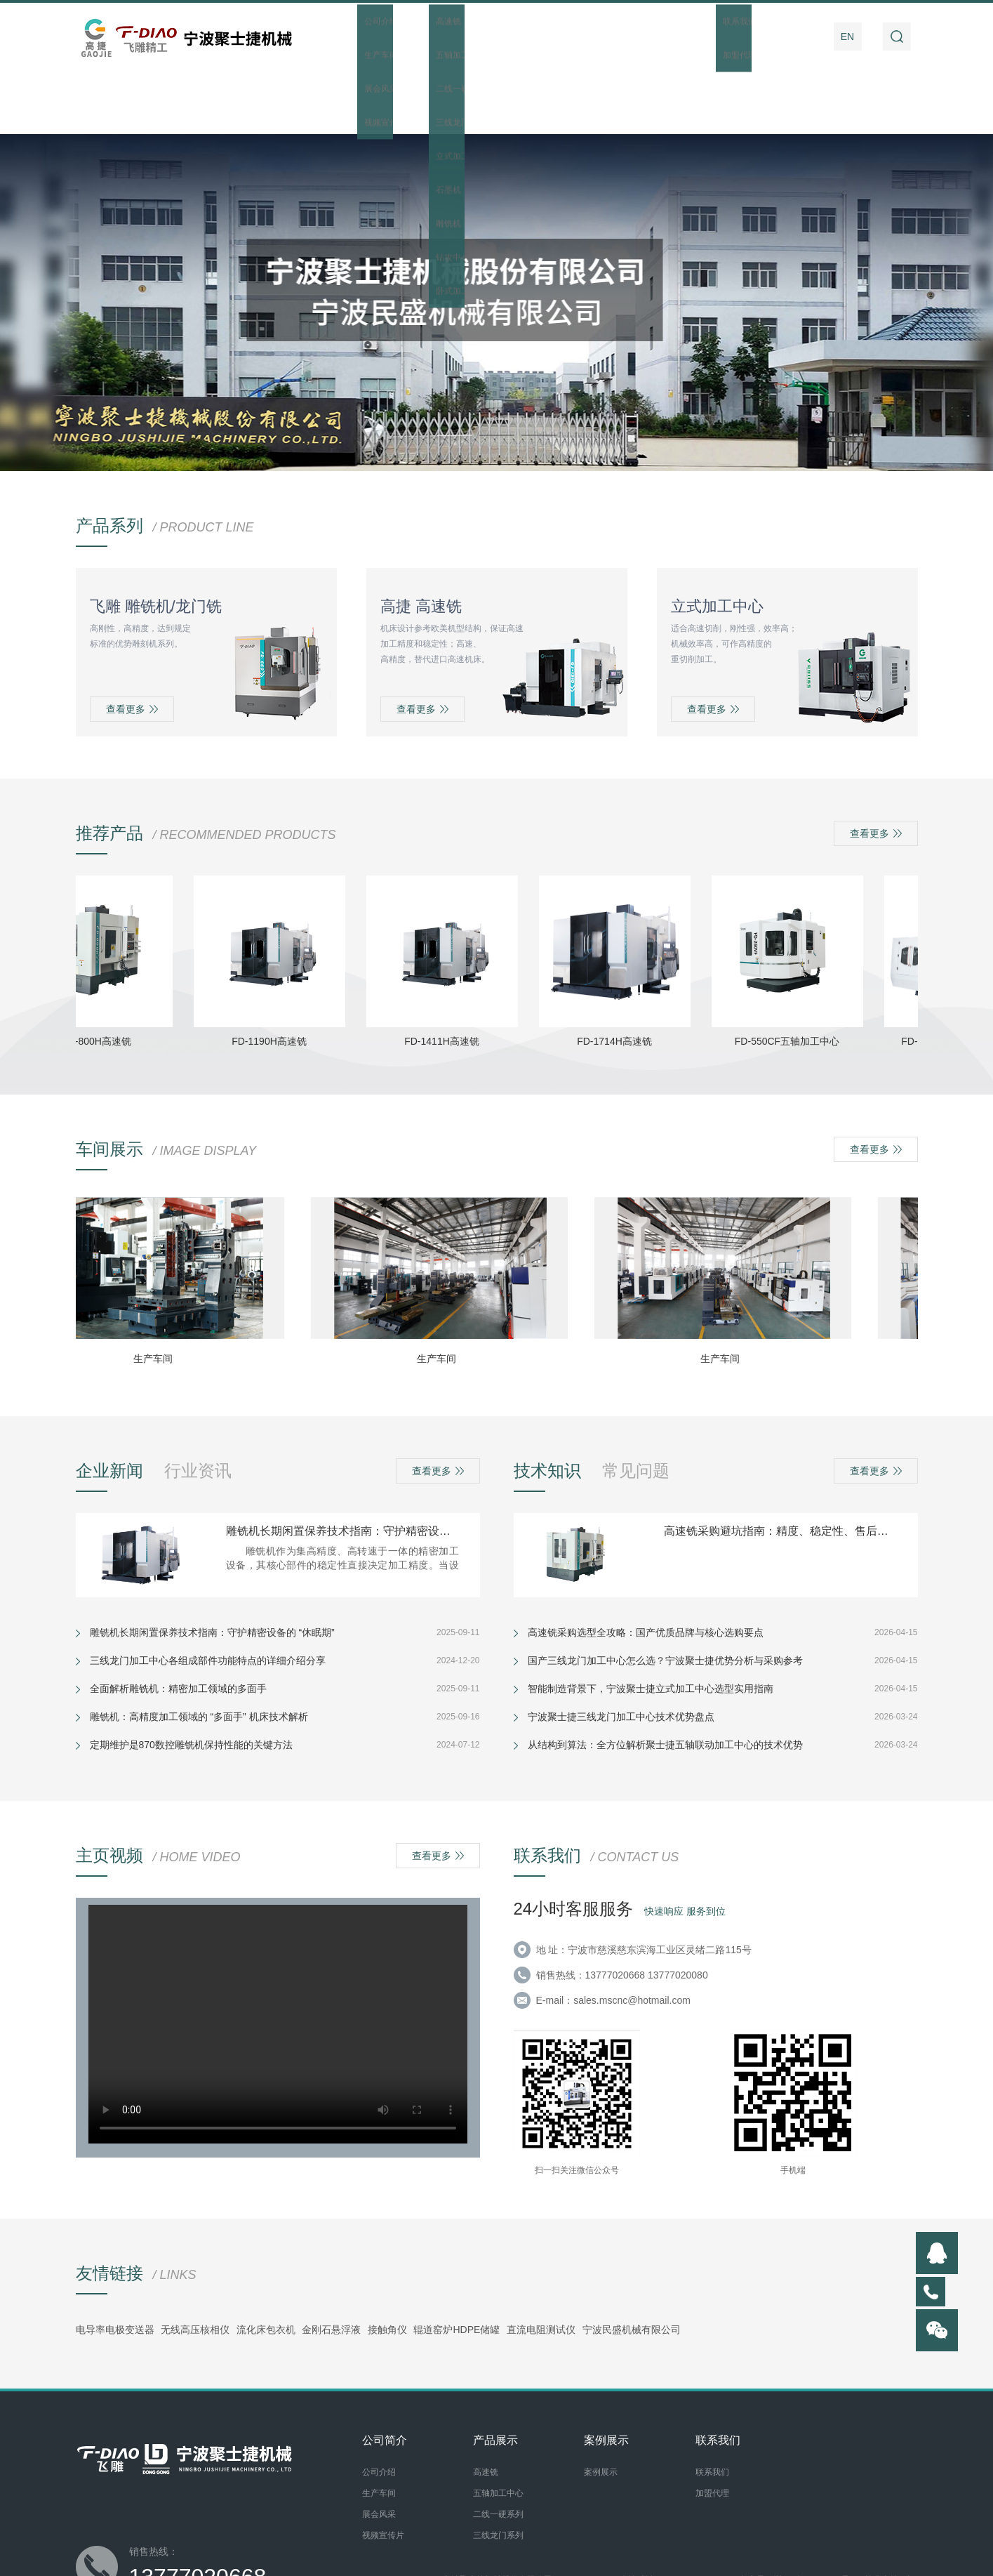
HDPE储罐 (476, 2265)
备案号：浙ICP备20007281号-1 (799, 2516)
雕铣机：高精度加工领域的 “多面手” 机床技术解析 (199, 1652)
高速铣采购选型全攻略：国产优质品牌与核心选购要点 (646, 1568)
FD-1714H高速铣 (621, 977)
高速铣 (485, 2408)
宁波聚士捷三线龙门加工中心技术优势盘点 (621, 1652)
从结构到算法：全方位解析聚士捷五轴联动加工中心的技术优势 (665, 1680)
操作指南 (715, 36)
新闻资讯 (572, 36)
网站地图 (422, 2527)
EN (847, 36)
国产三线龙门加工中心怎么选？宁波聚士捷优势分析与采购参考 (665, 1596)
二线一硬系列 (498, 2450)
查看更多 (132, 645)
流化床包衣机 (265, 2265)
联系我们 (787, 36)
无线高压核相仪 (195, 2265)
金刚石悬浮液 (331, 2265)
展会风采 (379, 2450)
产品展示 (500, 36)
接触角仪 (387, 2265)
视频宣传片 (383, 2471)
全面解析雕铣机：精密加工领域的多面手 (178, 1624)
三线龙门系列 (498, 2471)
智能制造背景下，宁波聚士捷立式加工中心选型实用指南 (650, 1624)
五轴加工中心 (498, 2429)
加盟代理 (712, 2429)
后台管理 (462, 2527)
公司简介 (428, 36)
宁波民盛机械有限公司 (631, 2265)
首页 (357, 36)
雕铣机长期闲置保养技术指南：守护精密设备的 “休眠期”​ (342, 1467)
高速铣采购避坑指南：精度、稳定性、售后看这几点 (780, 1467)
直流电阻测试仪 (541, 2265)
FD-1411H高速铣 (448, 977)
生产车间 (160, 1294)
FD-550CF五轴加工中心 (794, 977)
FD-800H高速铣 (103, 977)
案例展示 (644, 36)
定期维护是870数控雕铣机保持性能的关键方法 (191, 1680)
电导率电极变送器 (115, 2265)
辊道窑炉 (433, 2265)
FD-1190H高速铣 (276, 977)
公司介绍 (379, 2408)
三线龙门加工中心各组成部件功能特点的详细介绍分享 (208, 1596)
